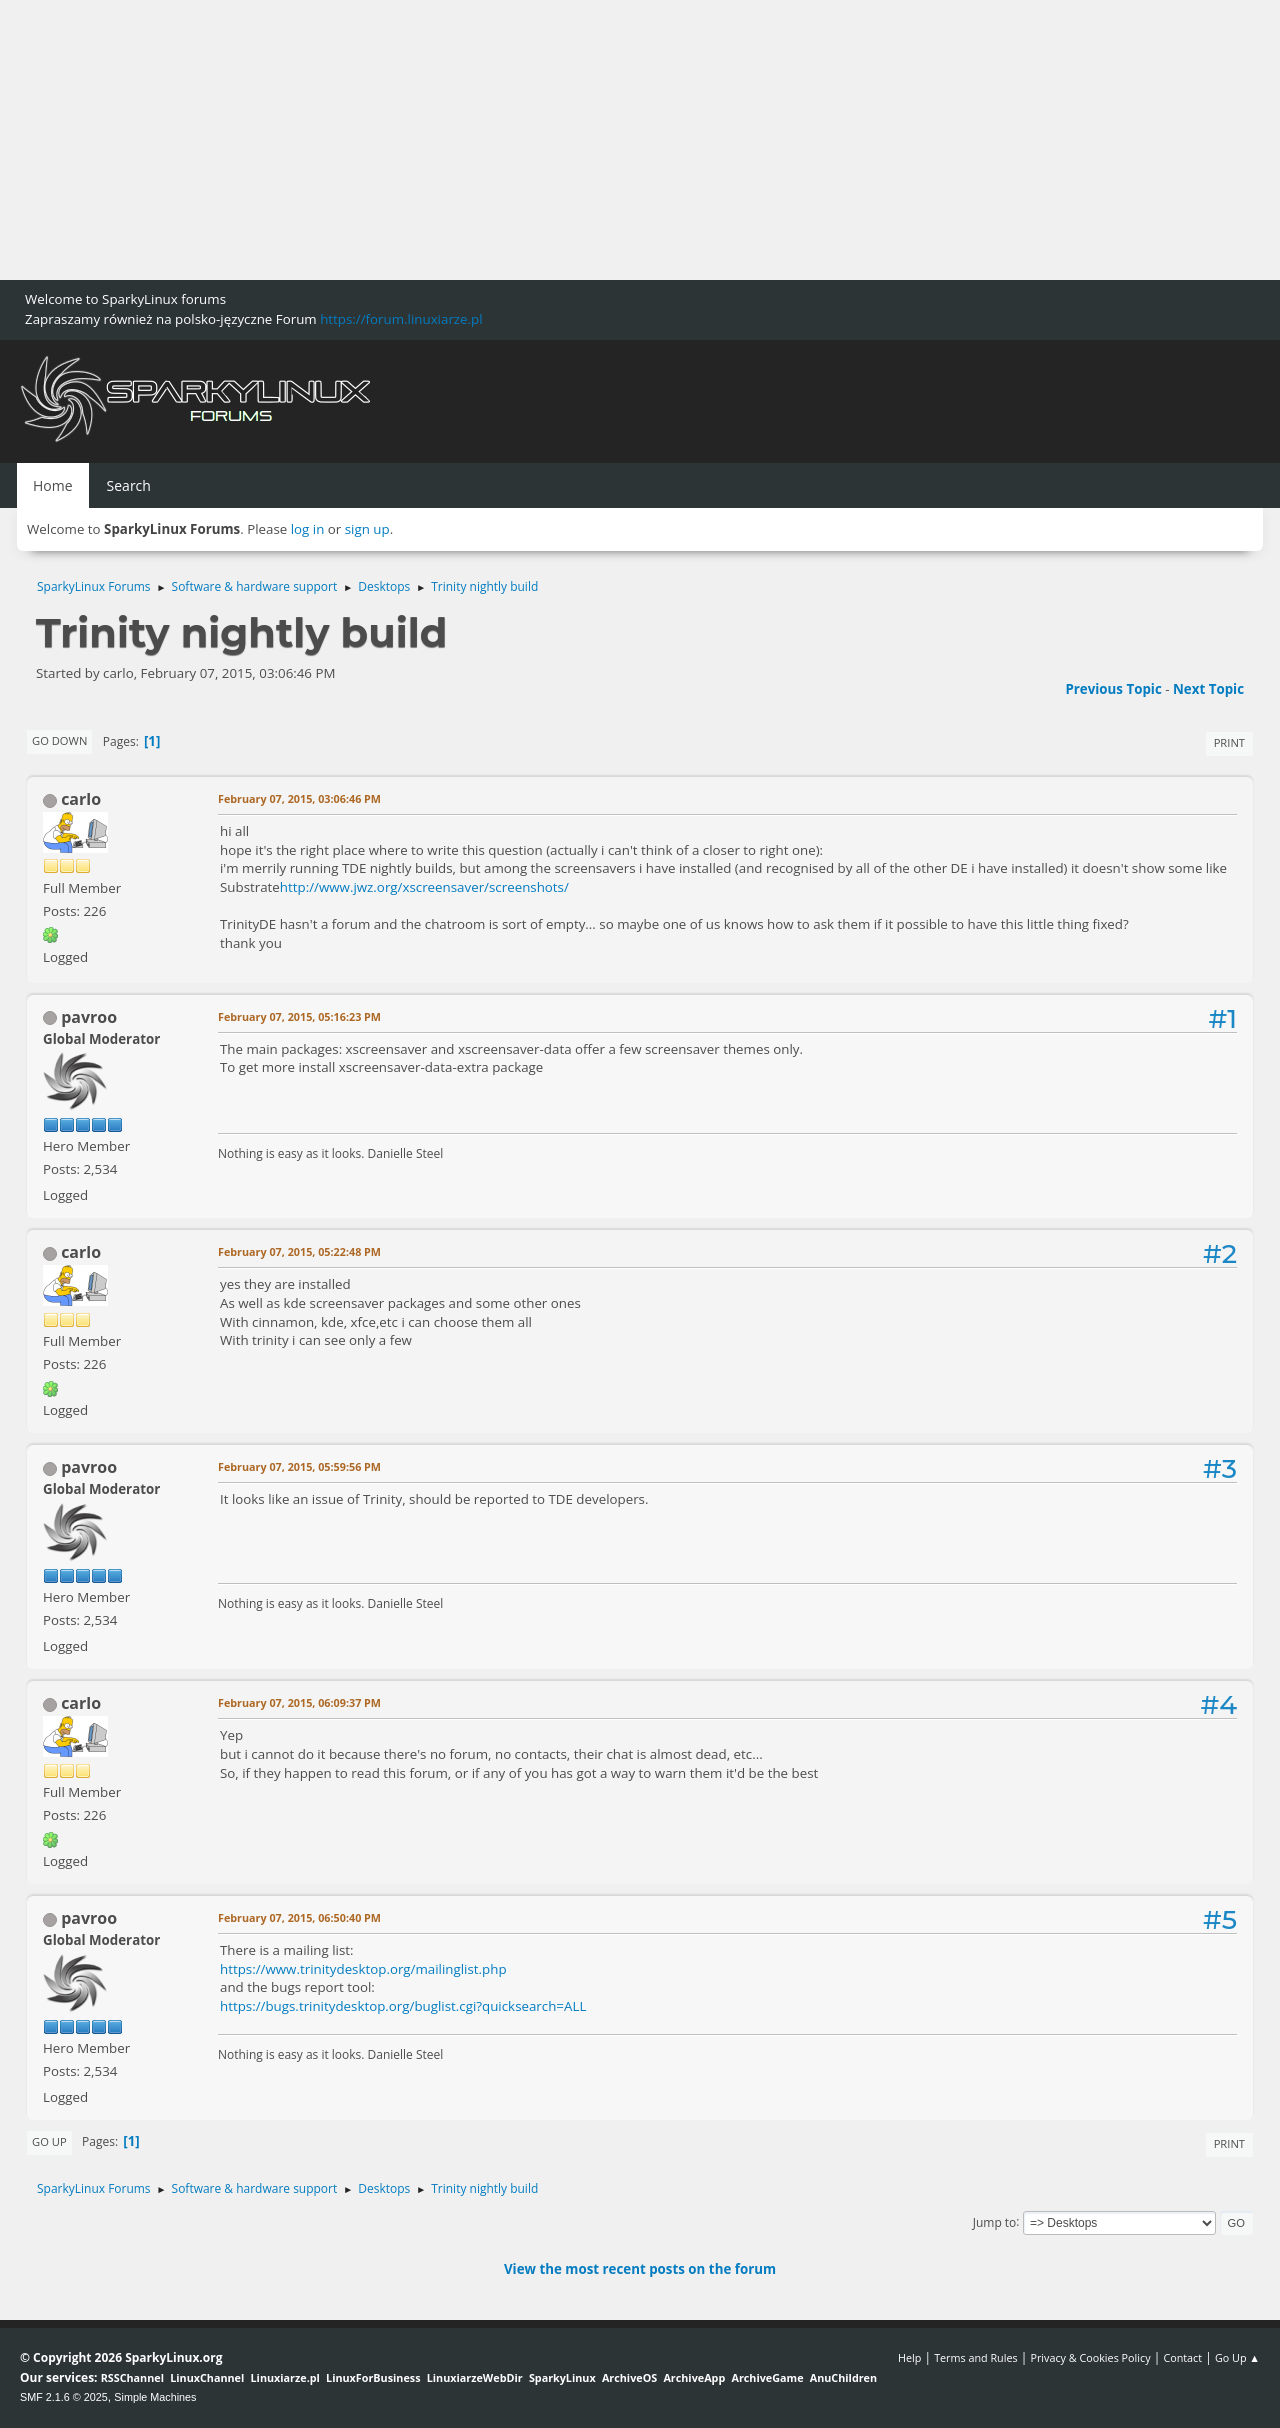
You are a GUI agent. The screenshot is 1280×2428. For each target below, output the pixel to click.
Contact (1182, 2357)
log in (308, 529)
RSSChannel (132, 2377)
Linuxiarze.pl (285, 2377)
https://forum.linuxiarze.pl (401, 319)
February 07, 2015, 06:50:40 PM (299, 1917)
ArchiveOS (629, 2377)
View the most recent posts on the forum (640, 2269)
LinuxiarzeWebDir (475, 2377)
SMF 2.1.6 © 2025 (64, 2397)
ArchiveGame (767, 2377)
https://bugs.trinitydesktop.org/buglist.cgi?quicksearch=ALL (403, 2006)
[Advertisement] (600, 140)
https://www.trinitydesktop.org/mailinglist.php (363, 1969)
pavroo (89, 1017)
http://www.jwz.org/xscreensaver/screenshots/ (424, 887)
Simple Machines (155, 2397)
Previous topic (1113, 689)
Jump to (995, 2221)
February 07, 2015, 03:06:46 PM (299, 798)
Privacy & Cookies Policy (1090, 2357)
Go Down (59, 740)
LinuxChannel (207, 2377)
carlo (81, 799)
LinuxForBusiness (373, 2377)
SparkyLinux (562, 2377)
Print (1229, 742)
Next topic (1208, 689)
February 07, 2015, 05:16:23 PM (299, 1016)
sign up (367, 529)
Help (909, 2357)
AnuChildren (843, 2377)
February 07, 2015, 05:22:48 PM (299, 1251)
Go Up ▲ (1237, 2357)
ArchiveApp (694, 2377)
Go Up (49, 2141)
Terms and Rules (976, 2357)
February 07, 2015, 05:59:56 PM (299, 1466)
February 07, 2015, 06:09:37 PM (299, 1702)
